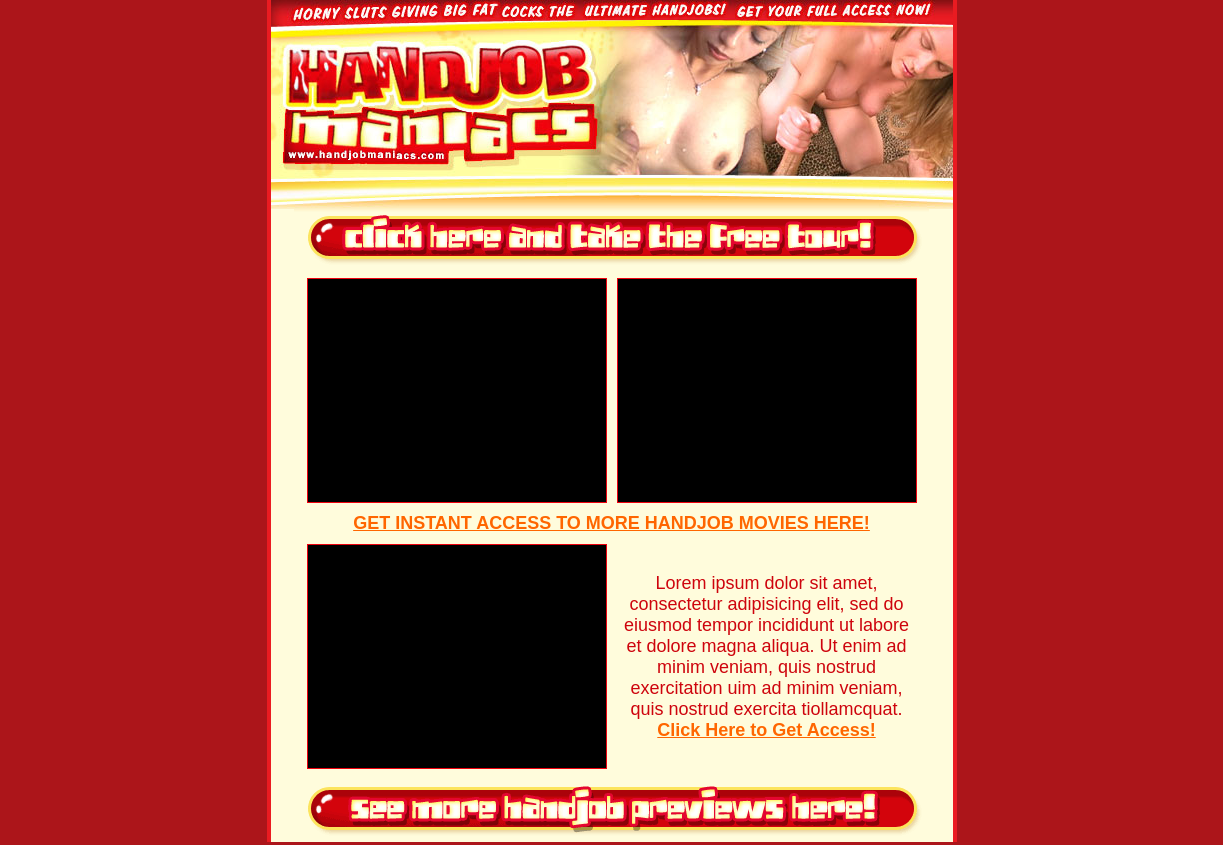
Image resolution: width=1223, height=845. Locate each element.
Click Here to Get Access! (766, 730)
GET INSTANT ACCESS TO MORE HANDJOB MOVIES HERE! (611, 523)
